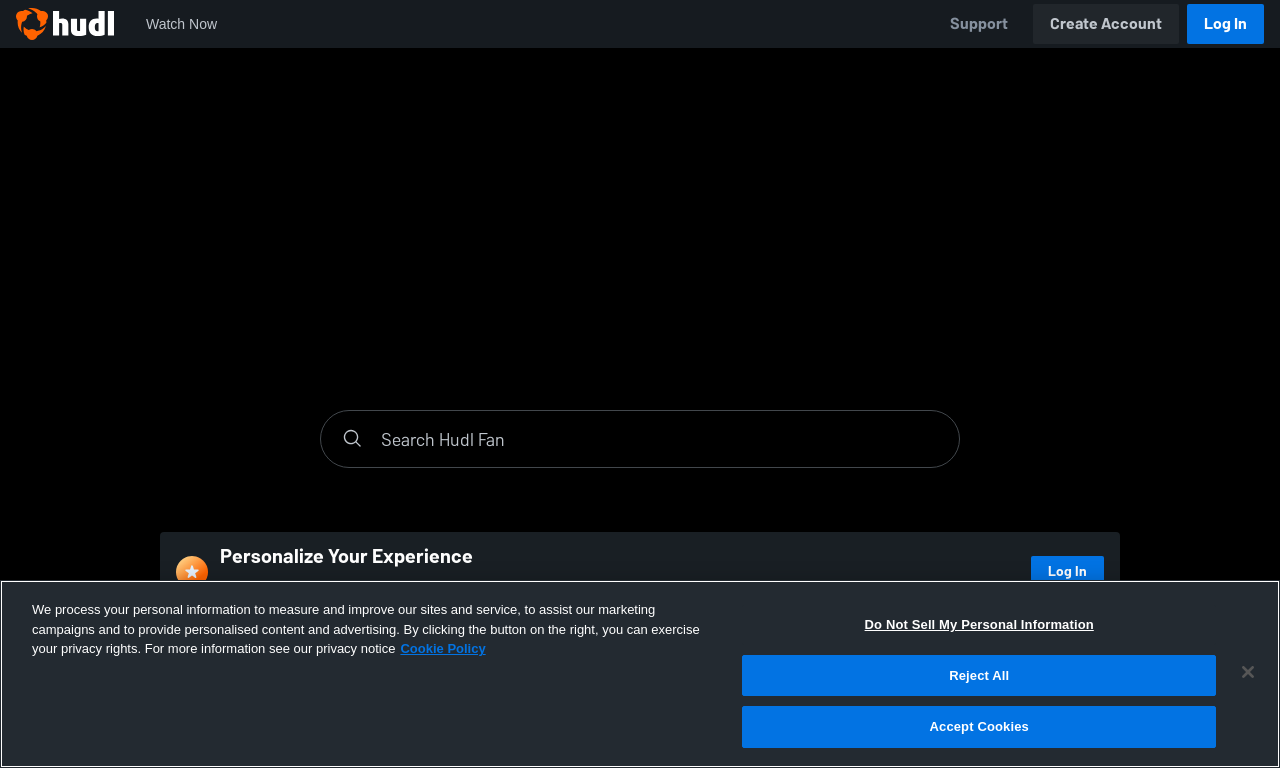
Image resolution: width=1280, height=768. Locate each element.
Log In (1225, 23)
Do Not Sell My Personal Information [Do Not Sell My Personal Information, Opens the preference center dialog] (979, 624)
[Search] (660, 439)
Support (979, 23)
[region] (640, 674)
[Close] (1248, 672)
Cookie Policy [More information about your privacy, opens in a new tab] (442, 648)
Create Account (1106, 23)
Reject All (979, 675)
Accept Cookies (979, 726)
